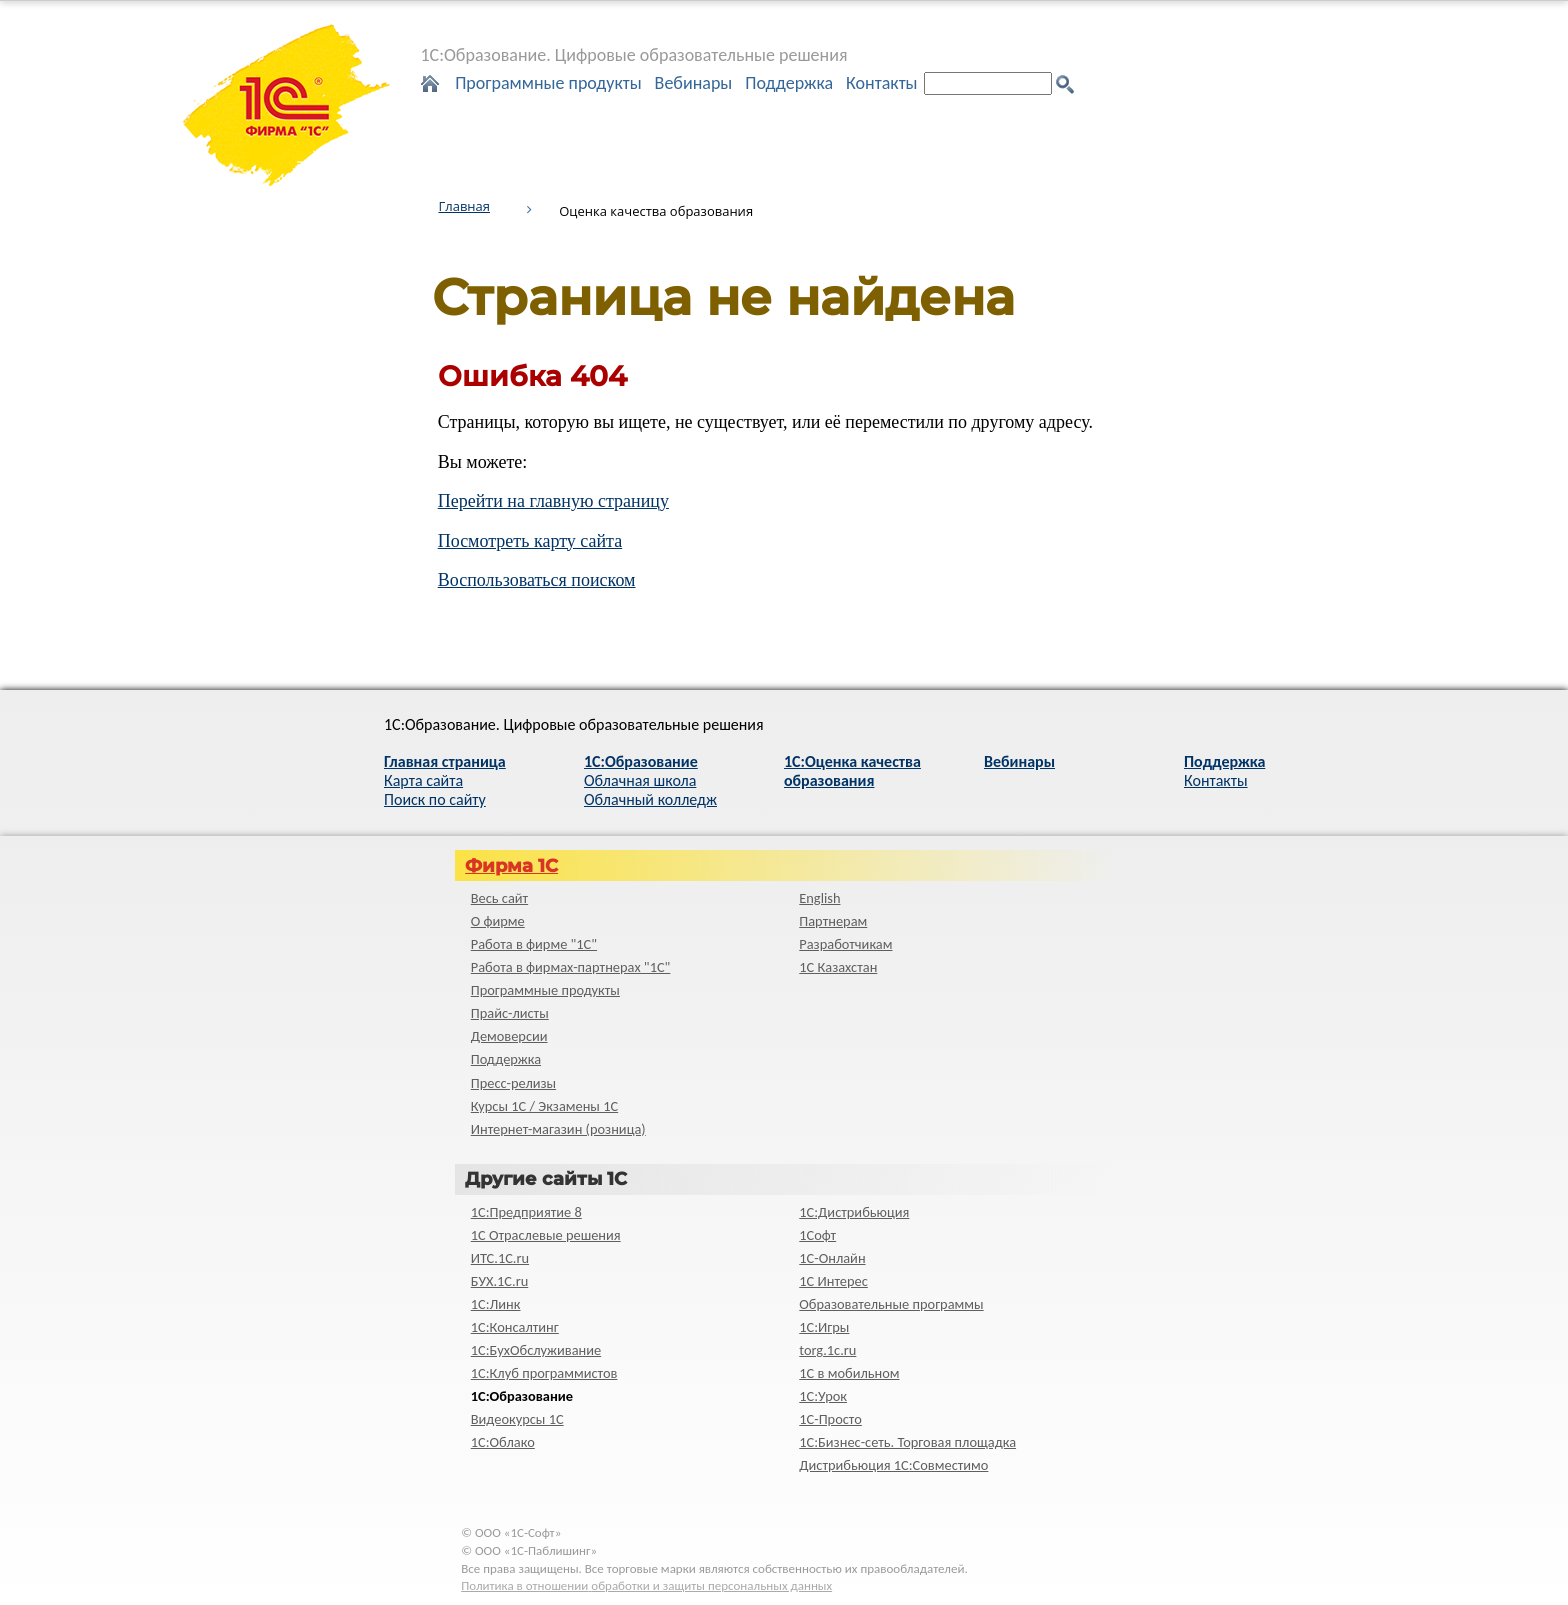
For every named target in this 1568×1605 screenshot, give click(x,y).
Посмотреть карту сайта (530, 541)
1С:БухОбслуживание (536, 1350)
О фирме (498, 921)
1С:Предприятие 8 (526, 1212)
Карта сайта (423, 780)
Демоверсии (509, 1036)
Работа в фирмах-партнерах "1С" (571, 967)
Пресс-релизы (513, 1083)
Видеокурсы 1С (517, 1419)
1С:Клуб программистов (544, 1373)
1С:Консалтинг (515, 1327)
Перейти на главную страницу (553, 501)
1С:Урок (823, 1396)
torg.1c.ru (827, 1350)
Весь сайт (499, 898)
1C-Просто (830, 1419)
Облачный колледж (650, 799)
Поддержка (789, 83)
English (819, 898)
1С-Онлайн (832, 1258)
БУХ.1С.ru (500, 1281)
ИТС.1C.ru (500, 1258)
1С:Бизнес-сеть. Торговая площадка (907, 1442)
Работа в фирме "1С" (534, 944)
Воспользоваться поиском (537, 580)
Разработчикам (845, 944)
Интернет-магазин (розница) (558, 1129)
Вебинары (694, 83)
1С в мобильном (849, 1373)
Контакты (882, 83)
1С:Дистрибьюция (854, 1212)
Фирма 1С (511, 866)
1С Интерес (833, 1281)
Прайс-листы (510, 1013)
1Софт (817, 1235)
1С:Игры (824, 1327)
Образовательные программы (891, 1304)
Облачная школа (640, 780)
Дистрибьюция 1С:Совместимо (893, 1465)
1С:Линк (496, 1304)
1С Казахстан (838, 967)
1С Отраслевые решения (546, 1235)
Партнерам (833, 921)
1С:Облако (503, 1442)
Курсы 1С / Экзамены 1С (544, 1106)
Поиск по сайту (435, 799)
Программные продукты (548, 83)
